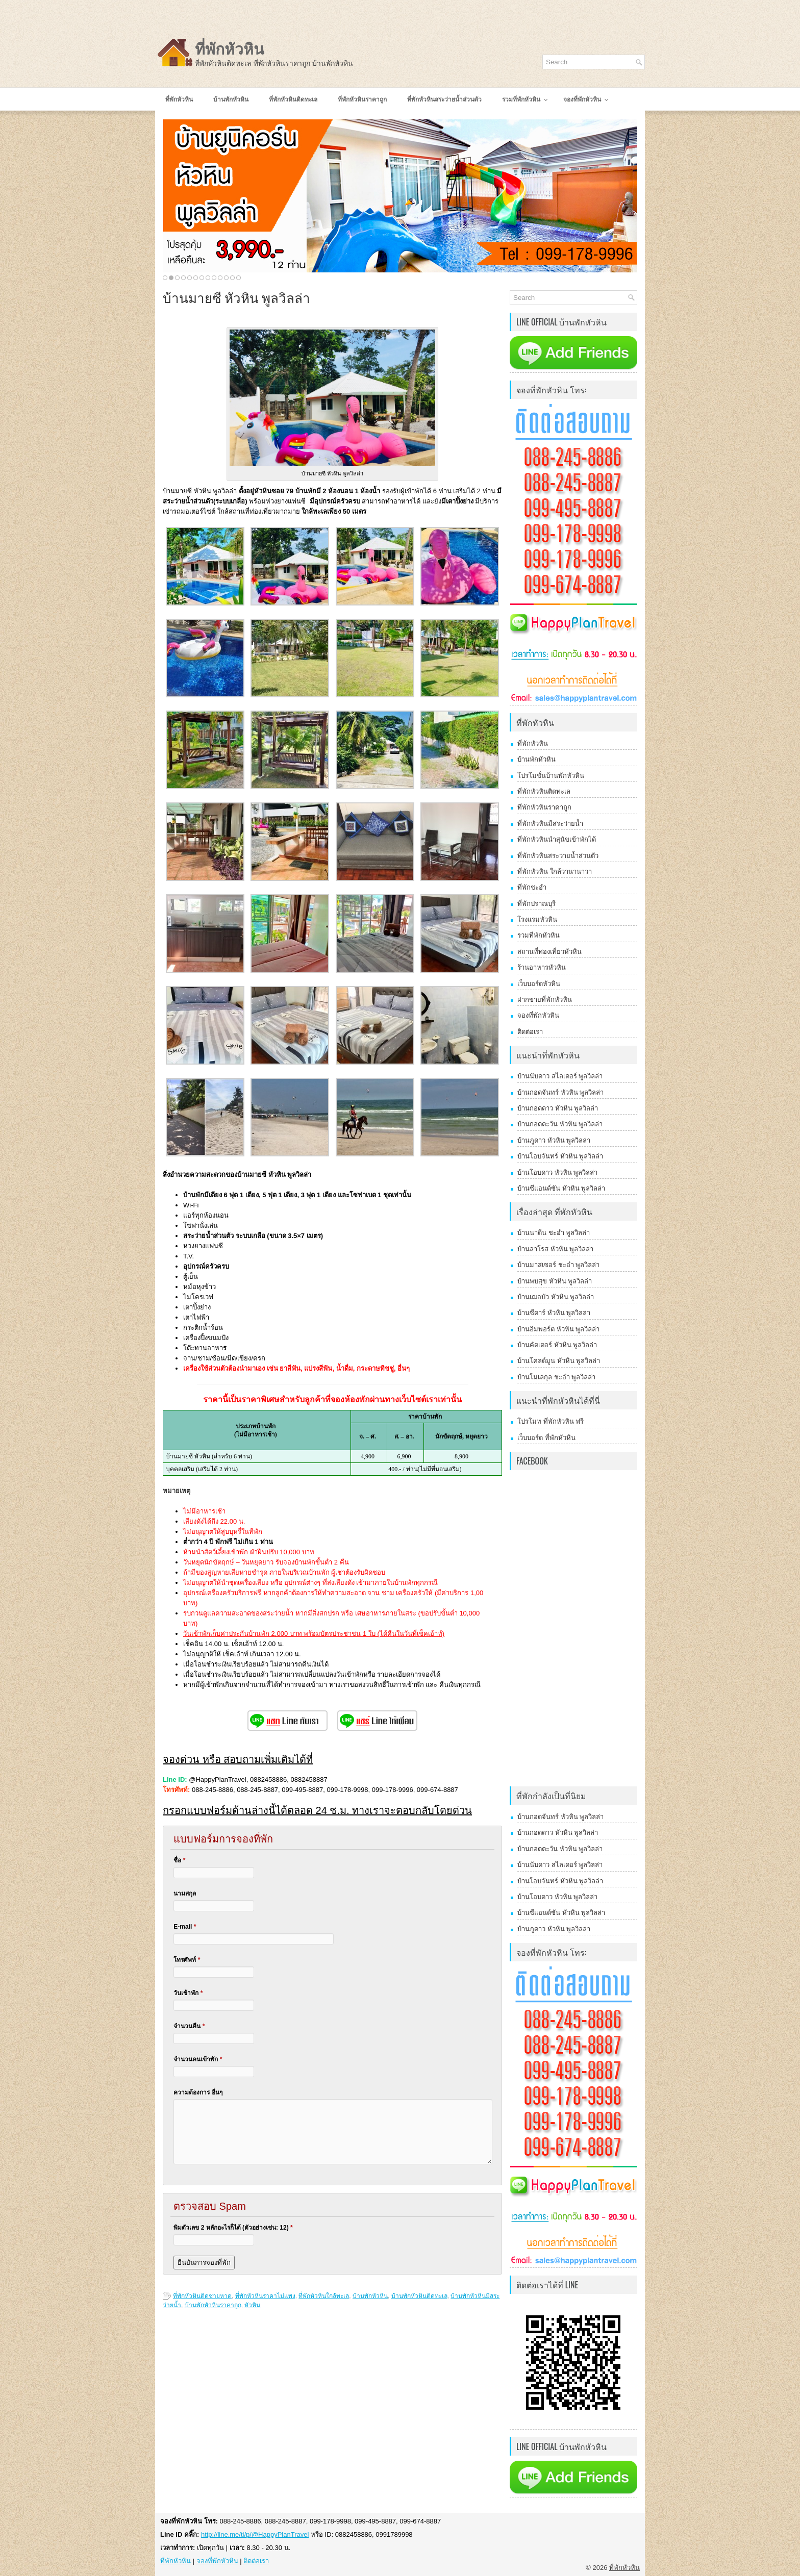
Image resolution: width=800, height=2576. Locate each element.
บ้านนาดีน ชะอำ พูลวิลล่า (553, 1232)
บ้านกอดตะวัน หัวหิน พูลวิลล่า (560, 1124)
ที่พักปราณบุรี (536, 903)
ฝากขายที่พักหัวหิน (544, 999)
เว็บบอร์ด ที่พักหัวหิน (546, 1438)
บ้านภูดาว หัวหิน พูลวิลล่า (553, 1140)
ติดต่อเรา (530, 1032)
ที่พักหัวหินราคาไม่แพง (265, 2296)
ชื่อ (179, 1860)
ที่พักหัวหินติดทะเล (543, 791)
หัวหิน (252, 2305)
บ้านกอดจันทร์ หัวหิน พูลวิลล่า (560, 1092)
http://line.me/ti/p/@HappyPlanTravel (255, 2534)
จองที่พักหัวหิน (538, 1015)
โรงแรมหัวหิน (537, 919)
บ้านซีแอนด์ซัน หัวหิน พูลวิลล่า (561, 1188)
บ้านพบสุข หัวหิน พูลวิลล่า (554, 1281)
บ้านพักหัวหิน (370, 2296)
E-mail (184, 1926)
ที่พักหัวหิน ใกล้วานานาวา (554, 871)
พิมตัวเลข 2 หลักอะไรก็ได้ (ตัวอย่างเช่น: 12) (232, 2227)
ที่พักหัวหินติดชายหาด (202, 2296)
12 (232, 277)
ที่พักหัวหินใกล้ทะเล (323, 2296)
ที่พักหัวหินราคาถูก (544, 807)
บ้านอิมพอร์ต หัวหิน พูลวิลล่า (558, 1329)
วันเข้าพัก (188, 1993)
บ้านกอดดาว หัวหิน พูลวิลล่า (557, 1108)
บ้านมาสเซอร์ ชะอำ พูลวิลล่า (558, 1265)
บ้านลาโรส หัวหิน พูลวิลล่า (555, 1249)
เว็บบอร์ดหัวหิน (538, 984)
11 (226, 277)
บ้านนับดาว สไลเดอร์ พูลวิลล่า (560, 1076)
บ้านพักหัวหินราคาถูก (213, 2305)
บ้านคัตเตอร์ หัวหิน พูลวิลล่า (557, 1345)
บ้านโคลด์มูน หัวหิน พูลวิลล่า (558, 1361)
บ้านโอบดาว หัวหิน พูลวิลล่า (557, 1172)
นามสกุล (184, 1893)
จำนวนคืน (189, 2026)
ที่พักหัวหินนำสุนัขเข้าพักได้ (556, 839)
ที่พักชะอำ (531, 887)
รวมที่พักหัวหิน (538, 935)
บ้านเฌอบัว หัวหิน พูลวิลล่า (555, 1297)
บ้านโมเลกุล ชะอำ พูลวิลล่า (556, 1377)
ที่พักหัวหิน (229, 49)
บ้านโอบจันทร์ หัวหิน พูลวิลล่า (560, 1156)
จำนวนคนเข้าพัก (197, 2059)
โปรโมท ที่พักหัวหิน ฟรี (550, 1421)
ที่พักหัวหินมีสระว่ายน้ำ (550, 823)
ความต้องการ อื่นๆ (197, 2092)
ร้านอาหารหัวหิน (541, 967)
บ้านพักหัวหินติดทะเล (419, 2296)
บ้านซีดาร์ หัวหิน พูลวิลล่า (553, 1313)
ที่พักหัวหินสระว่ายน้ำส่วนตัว (557, 856)
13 (238, 277)
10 (220, 277)
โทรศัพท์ (186, 1959)
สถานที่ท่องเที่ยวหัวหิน (549, 951)
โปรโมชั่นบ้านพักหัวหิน (550, 775)
